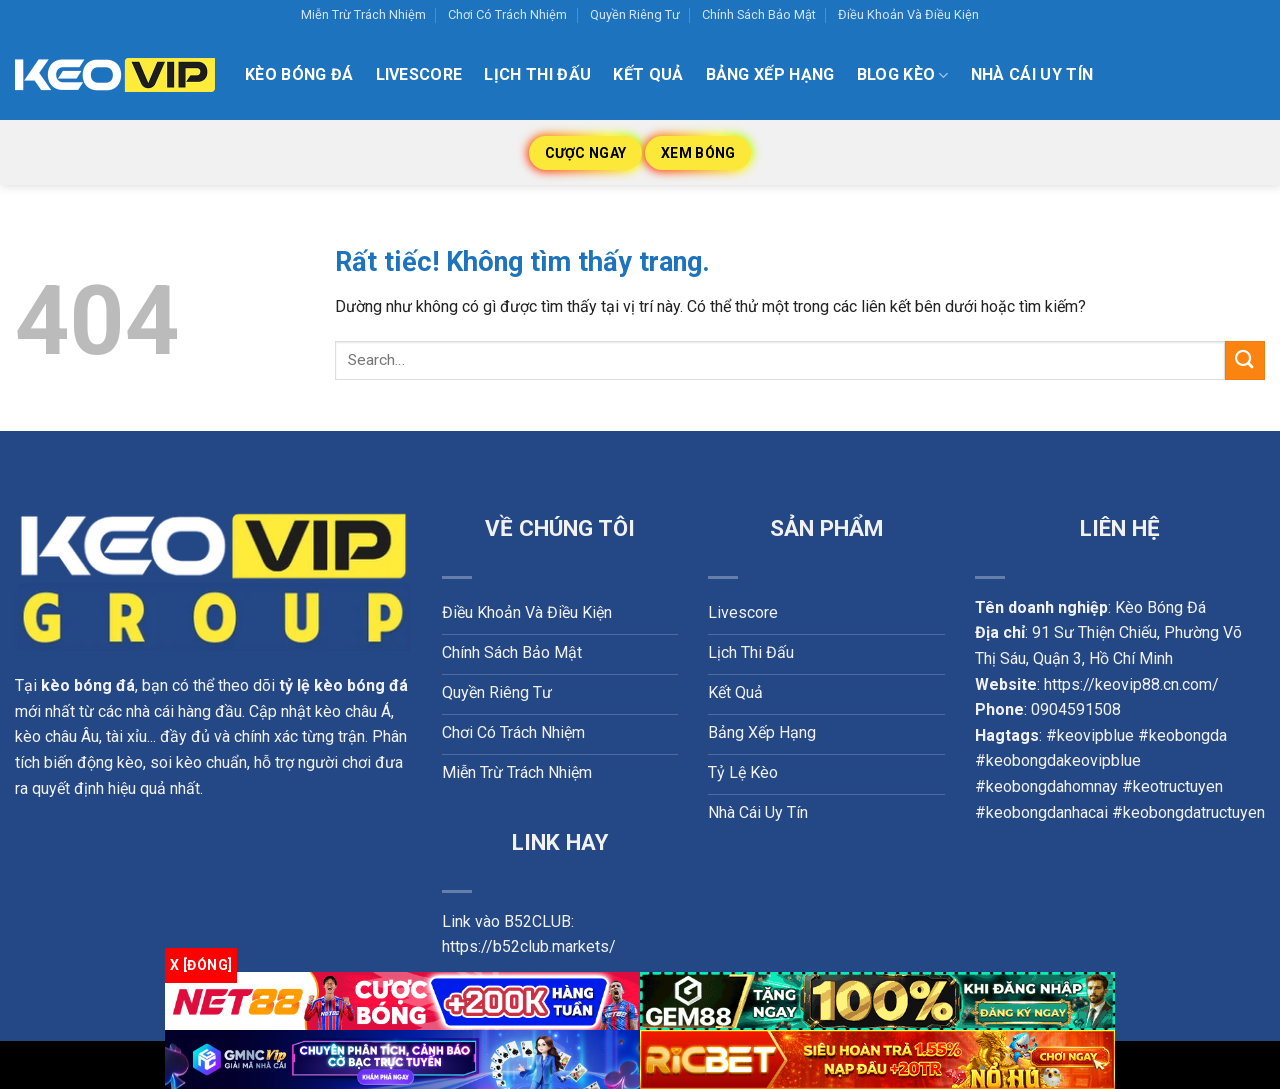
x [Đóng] (201, 965)
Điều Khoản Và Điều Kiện (908, 14)
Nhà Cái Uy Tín (1032, 74)
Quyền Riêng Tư (635, 14)
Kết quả (648, 74)
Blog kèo (903, 75)
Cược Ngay (586, 153)
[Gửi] (1245, 360)
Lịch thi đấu (537, 74)
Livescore (419, 74)
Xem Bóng (698, 153)
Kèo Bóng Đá (299, 74)
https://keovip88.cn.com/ (1131, 684)
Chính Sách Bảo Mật (759, 14)
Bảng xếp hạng (770, 74)
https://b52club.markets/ (529, 946)
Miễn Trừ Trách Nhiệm (363, 14)
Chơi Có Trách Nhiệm (507, 14)
